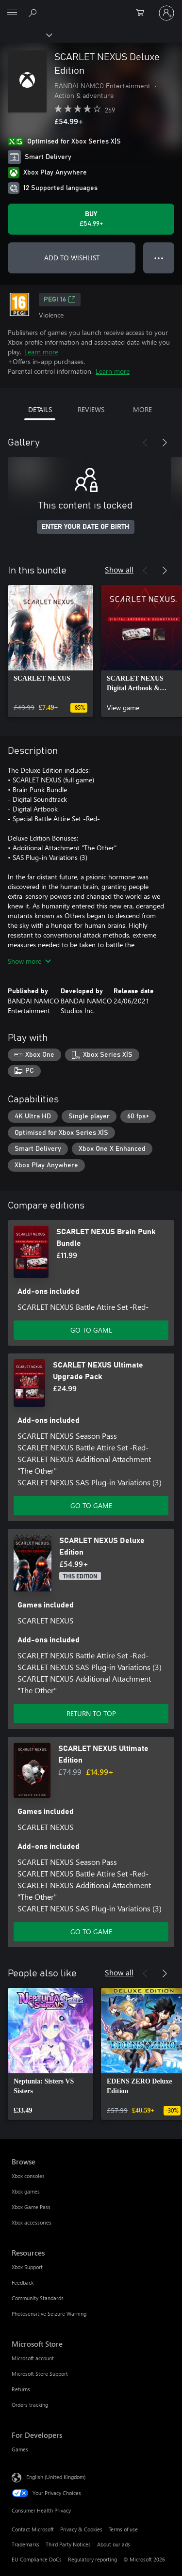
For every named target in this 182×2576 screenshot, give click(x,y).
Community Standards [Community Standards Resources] (38, 2298)
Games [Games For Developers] (20, 2449)
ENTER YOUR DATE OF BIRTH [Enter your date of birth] (86, 527)
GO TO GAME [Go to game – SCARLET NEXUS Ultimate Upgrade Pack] (91, 1505)
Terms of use (123, 2529)
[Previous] (145, 442)
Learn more (41, 351)
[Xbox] (25, 34)
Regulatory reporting (92, 2559)
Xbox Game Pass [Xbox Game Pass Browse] (31, 2207)
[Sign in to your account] (166, 13)
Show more (29, 961)
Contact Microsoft (33, 2529)
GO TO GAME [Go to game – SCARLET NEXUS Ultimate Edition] (91, 1931)
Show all (119, 569)
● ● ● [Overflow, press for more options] (159, 257)
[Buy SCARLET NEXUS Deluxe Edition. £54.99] (91, 219)
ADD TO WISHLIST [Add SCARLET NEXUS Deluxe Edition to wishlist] (71, 257)
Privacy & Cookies (81, 2529)
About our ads (113, 2544)
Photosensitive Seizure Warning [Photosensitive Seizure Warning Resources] (49, 2313)
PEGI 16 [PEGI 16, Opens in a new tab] (60, 299)
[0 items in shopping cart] (143, 13)
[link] (50, 651)
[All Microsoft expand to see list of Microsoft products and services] (12, 13)
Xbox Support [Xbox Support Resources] (27, 2267)
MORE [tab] (142, 409)
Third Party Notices (68, 2544)
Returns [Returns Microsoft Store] (21, 2389)
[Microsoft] (91, 7)
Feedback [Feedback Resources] (22, 2282)
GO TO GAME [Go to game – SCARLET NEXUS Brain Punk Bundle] (91, 1330)
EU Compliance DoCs (37, 2559)
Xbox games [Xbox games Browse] (26, 2191)
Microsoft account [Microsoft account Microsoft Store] (33, 2358)
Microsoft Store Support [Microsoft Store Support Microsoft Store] (40, 2373)
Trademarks (25, 2544)
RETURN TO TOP (91, 1713)
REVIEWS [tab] (91, 409)
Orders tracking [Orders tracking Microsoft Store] (30, 2404)
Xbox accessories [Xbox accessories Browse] (31, 2222)
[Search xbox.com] (34, 12)
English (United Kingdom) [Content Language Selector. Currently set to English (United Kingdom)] (55, 2476)
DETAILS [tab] (40, 409)
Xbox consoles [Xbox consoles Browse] (28, 2176)
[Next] (164, 442)
